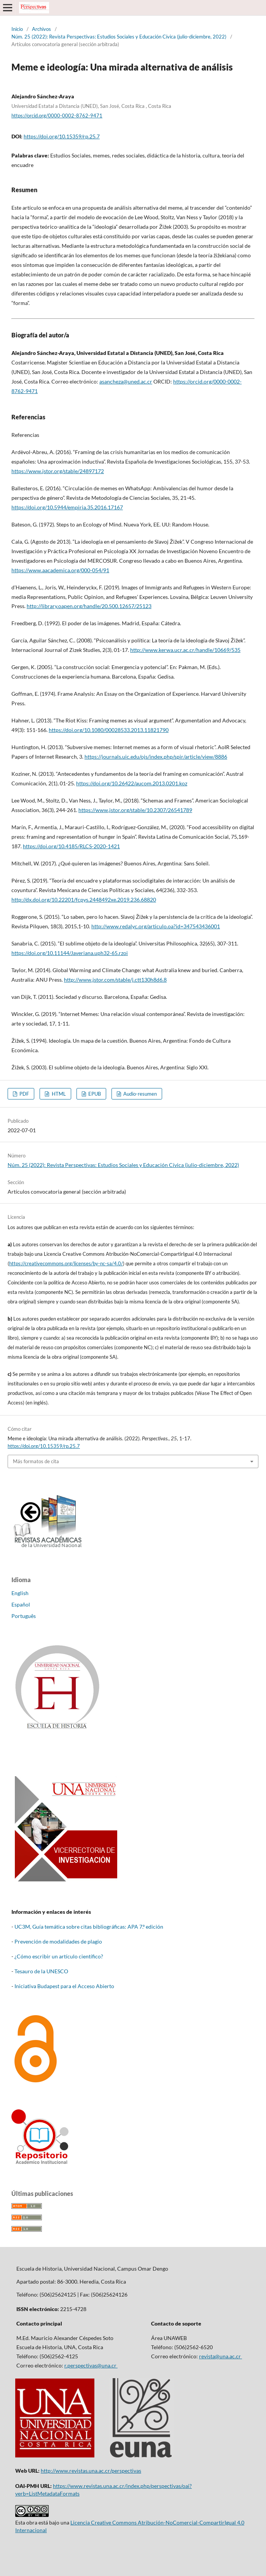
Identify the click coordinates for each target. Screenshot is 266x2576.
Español (20, 1604)
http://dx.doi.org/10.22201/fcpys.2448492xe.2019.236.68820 (83, 899)
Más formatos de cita (36, 1461)
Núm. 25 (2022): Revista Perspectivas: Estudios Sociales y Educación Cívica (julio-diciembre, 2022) (118, 37)
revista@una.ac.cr (220, 2356)
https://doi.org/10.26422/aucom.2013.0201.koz (131, 783)
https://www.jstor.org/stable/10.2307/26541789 (135, 810)
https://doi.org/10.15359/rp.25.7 (62, 136)
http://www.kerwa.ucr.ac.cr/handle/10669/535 (185, 650)
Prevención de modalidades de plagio (58, 1941)
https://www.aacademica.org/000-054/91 (60, 570)
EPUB (94, 1094)
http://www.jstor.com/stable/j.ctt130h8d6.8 (115, 979)
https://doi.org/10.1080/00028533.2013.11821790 (109, 730)
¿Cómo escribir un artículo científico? (58, 1956)
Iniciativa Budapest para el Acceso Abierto (64, 1986)
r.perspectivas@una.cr (91, 2365)
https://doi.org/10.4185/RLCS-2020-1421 (71, 846)
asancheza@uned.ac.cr (125, 381)
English (20, 1593)
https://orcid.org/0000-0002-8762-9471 (56, 115)
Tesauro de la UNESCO (41, 1971)
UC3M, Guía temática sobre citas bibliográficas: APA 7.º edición (88, 1926)
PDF (23, 1094)
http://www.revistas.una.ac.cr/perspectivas (91, 2470)
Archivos (41, 29)
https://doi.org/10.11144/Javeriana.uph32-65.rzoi (69, 953)
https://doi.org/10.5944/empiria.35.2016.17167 (67, 507)
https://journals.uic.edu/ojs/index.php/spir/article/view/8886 (155, 756)
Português (23, 1616)
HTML (58, 1094)
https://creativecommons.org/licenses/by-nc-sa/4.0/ (66, 1263)
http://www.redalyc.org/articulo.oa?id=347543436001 (155, 926)
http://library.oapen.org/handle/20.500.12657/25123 (89, 606)
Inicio (17, 29)
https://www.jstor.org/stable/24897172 (57, 471)
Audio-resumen (139, 1094)
